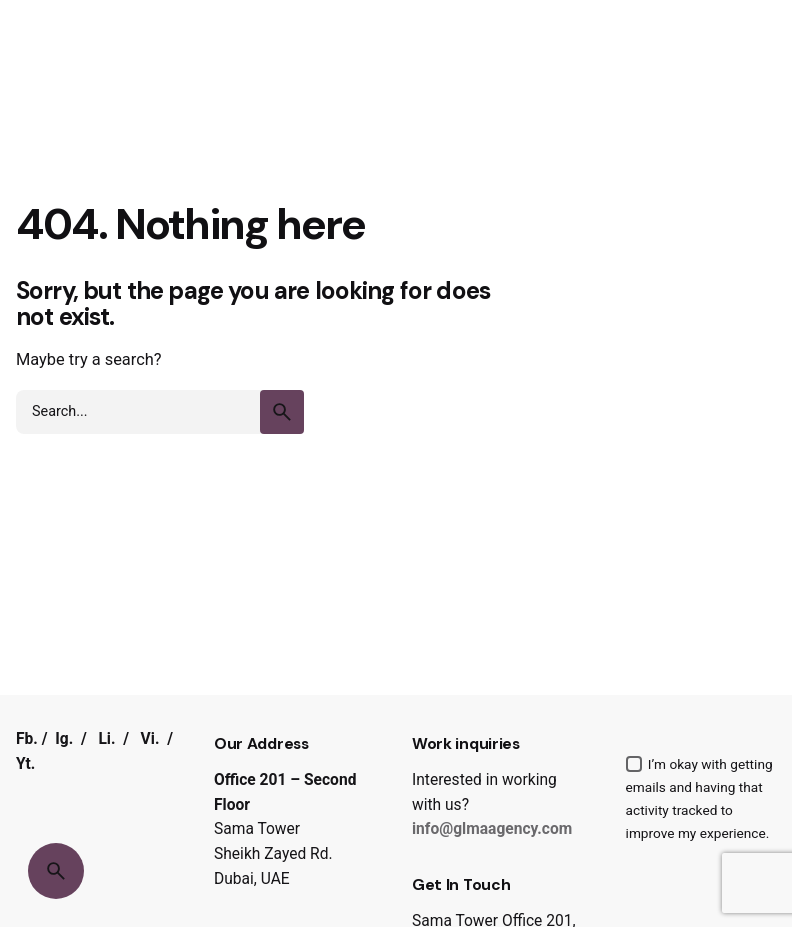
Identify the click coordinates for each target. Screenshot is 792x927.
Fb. (27, 739)
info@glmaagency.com (492, 829)
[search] (282, 412)
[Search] (56, 871)
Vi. (150, 739)
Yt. (25, 764)
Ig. (64, 739)
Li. (106, 739)
